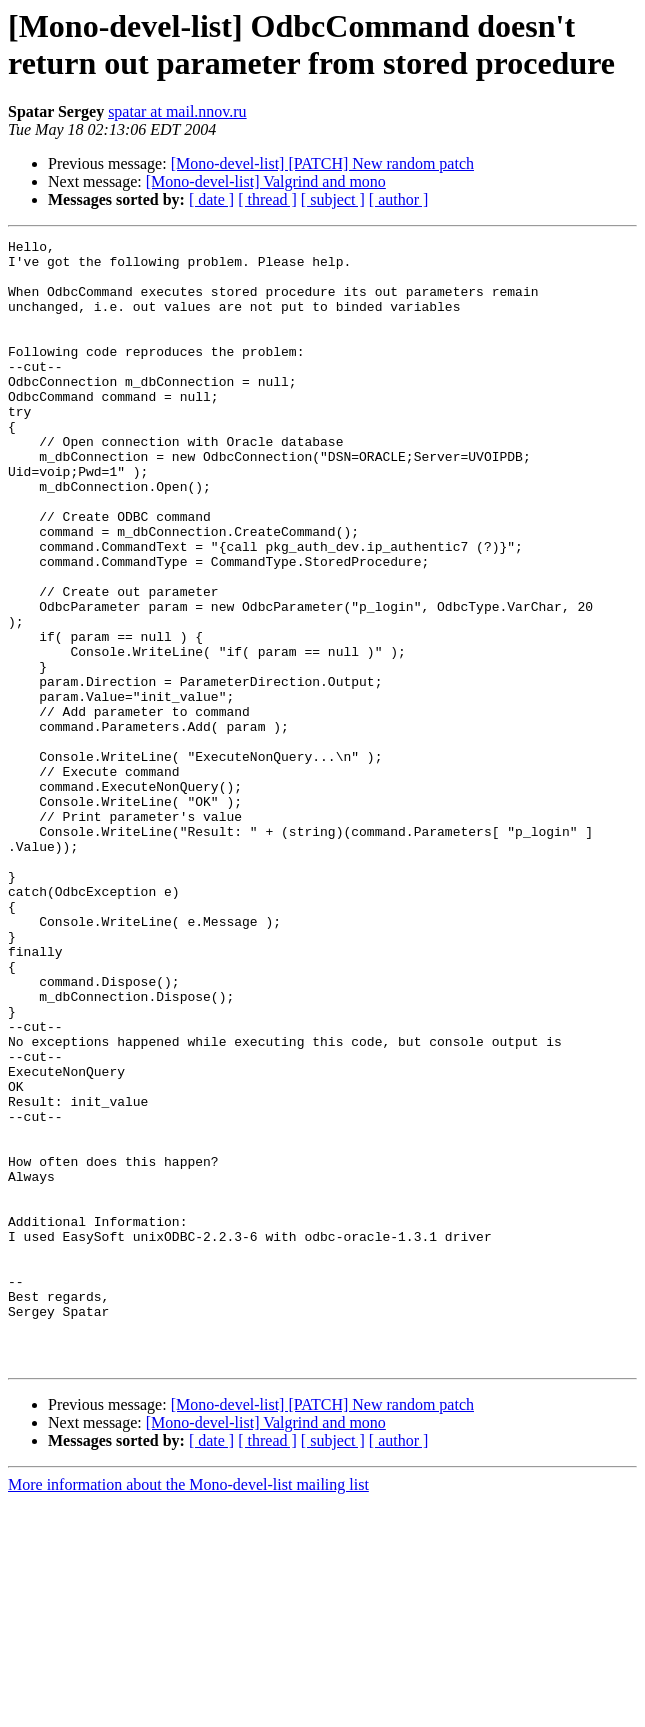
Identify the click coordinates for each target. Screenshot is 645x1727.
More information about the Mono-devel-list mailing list (188, 1709)
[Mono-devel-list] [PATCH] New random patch (322, 163)
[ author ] (399, 199)
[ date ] (211, 199)
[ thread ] (267, 199)
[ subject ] (333, 199)
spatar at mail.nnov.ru (177, 111)
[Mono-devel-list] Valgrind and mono (266, 181)
